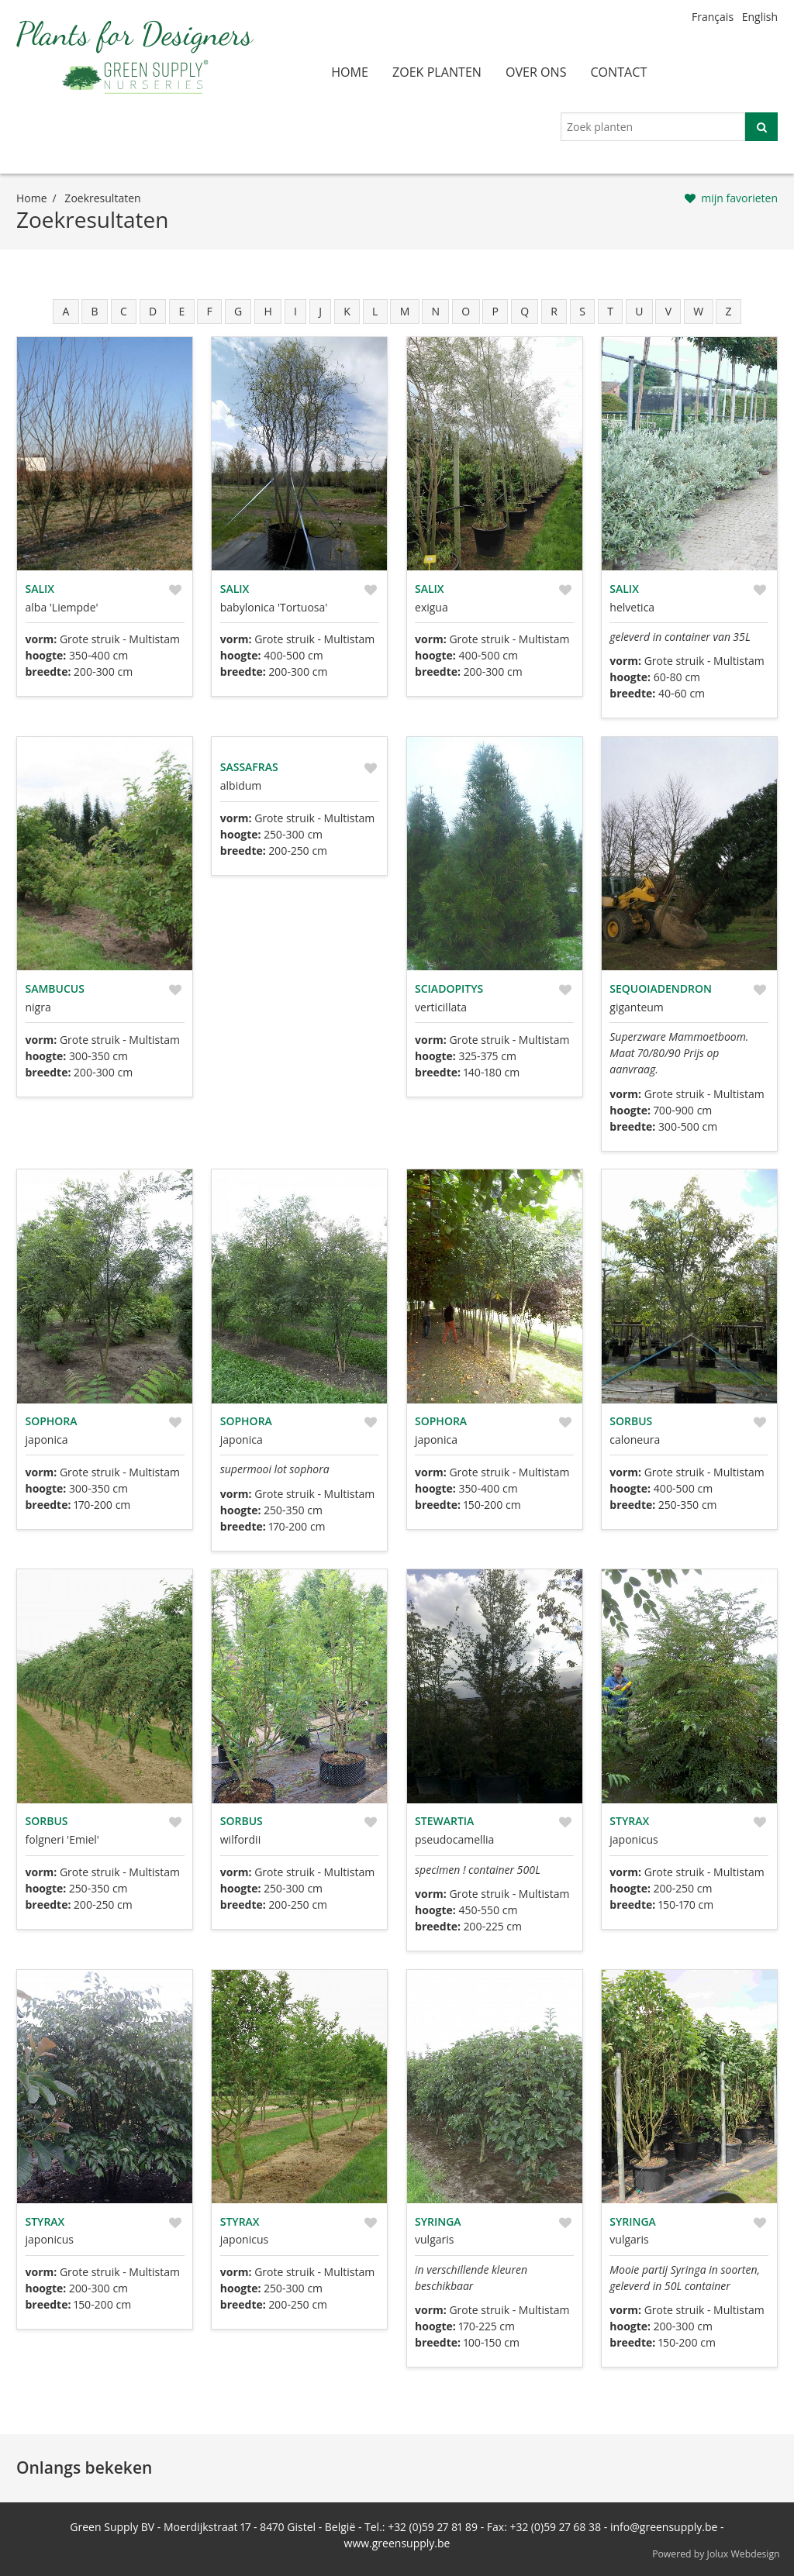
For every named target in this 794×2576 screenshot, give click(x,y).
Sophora (52, 1421)
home (349, 72)
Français (713, 16)
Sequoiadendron (660, 988)
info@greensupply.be (663, 2526)
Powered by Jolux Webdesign (716, 2554)
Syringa (438, 2221)
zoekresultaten (102, 198)
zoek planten (437, 72)
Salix (40, 588)
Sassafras (249, 766)
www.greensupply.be (397, 2543)
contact (618, 72)
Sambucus (55, 988)
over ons (536, 72)
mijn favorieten (739, 198)
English (760, 16)
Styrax (629, 1820)
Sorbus (630, 1421)
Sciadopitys (449, 988)
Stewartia (444, 1820)
